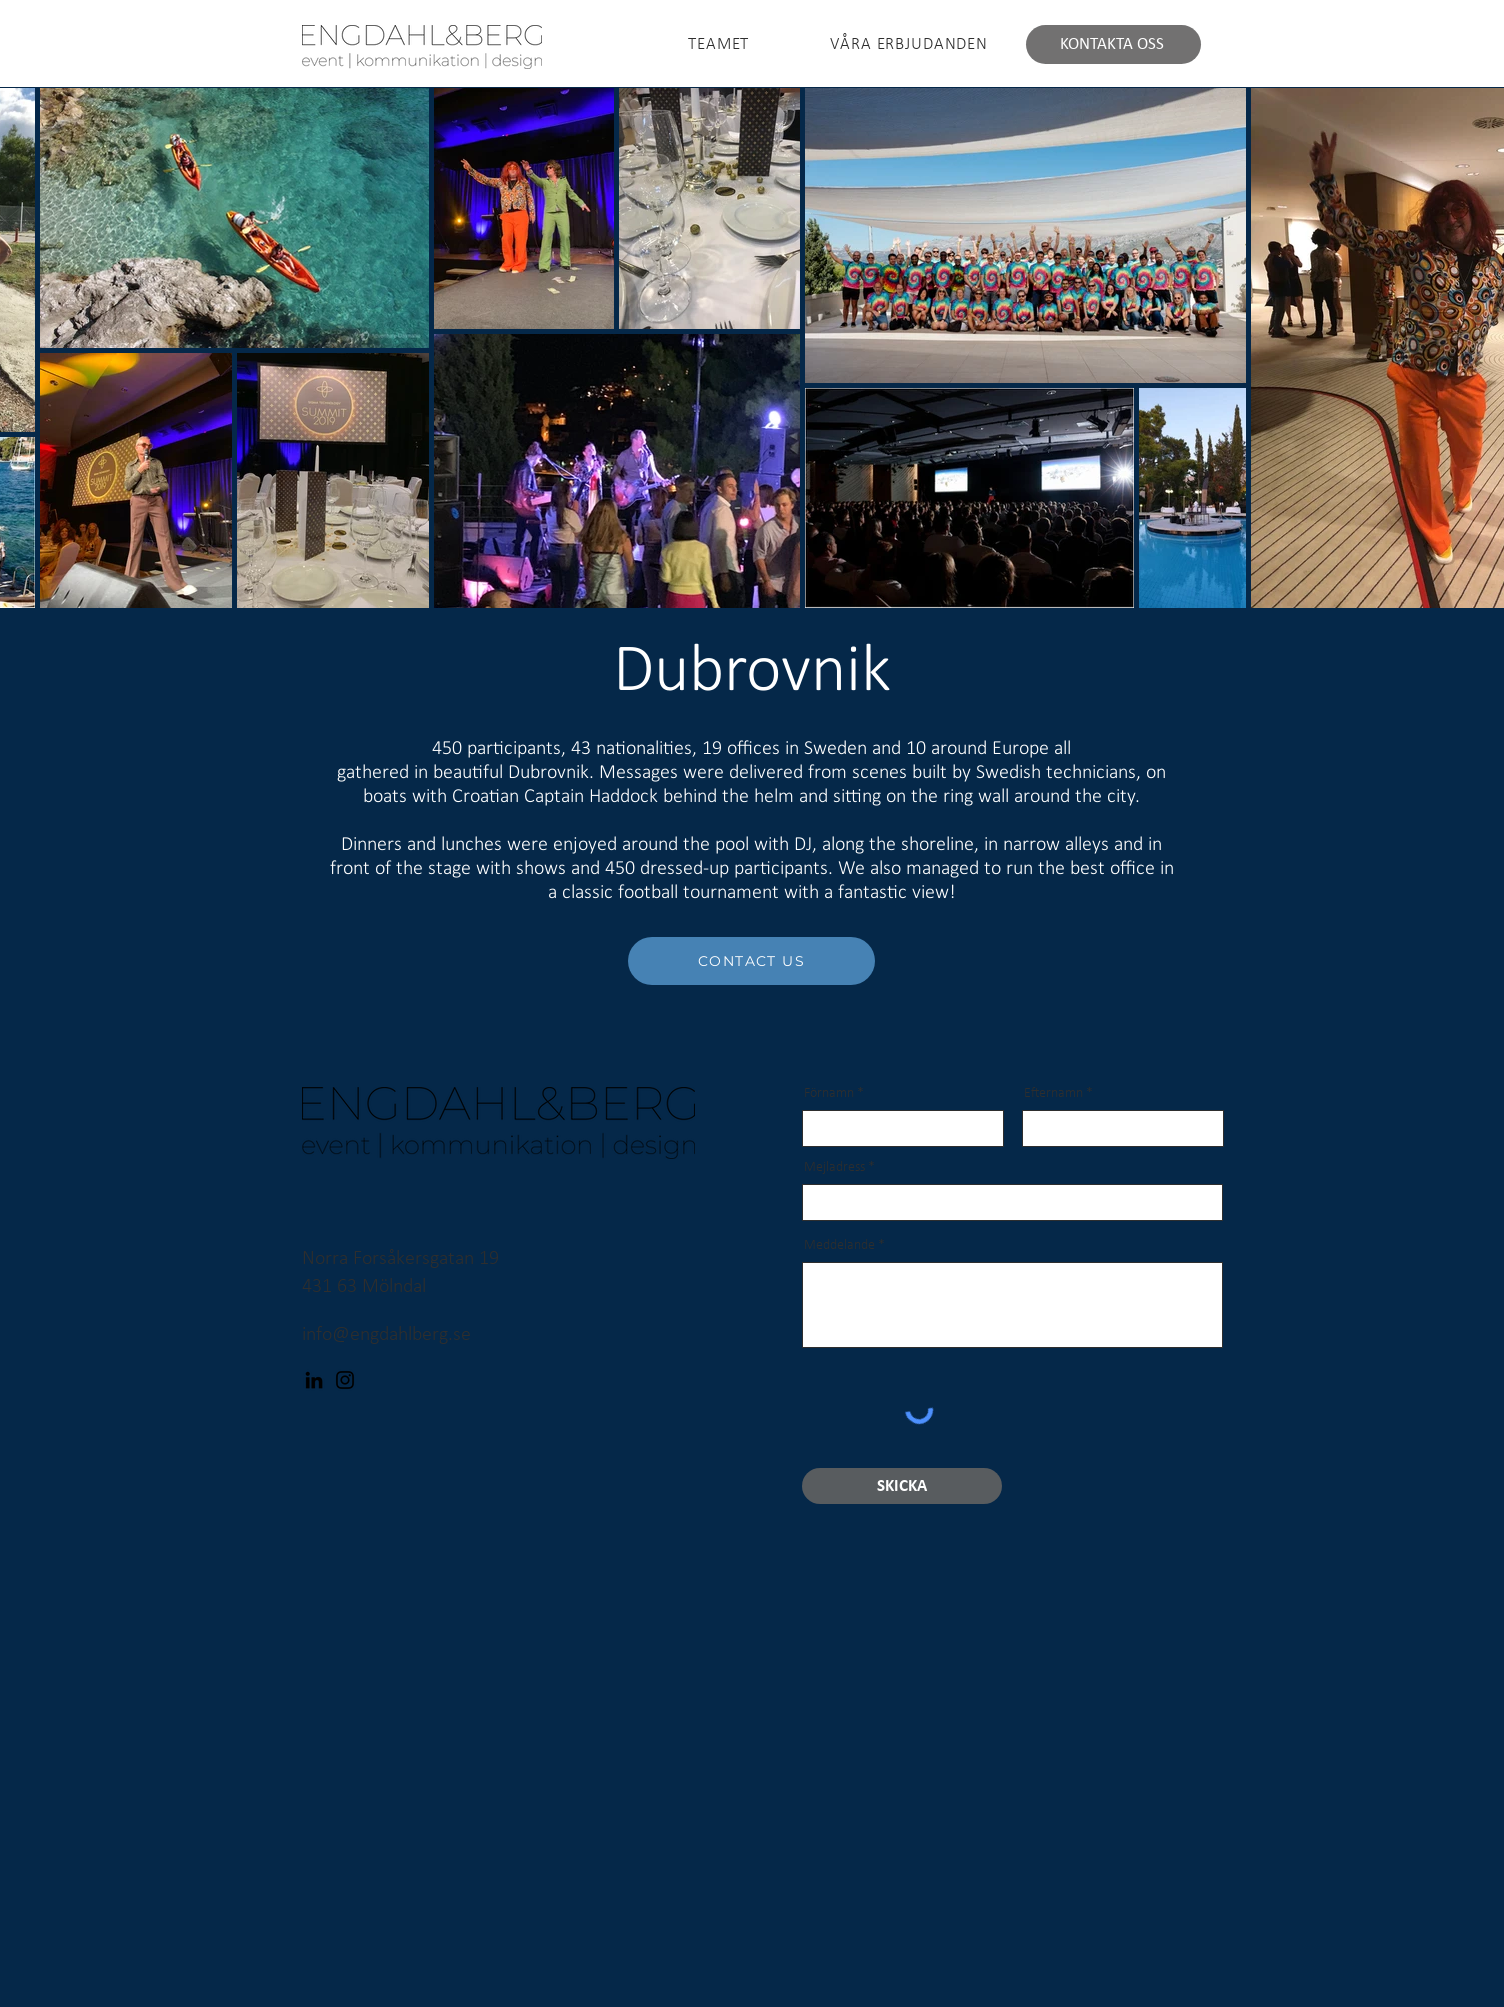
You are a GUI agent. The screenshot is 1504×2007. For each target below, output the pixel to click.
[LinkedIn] (314, 1380)
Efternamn (1053, 1094)
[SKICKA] (902, 1486)
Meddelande (839, 1246)
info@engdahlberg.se (386, 1335)
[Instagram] (345, 1380)
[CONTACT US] (751, 961)
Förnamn (829, 1094)
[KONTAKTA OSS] (1113, 44)
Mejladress (834, 1168)
